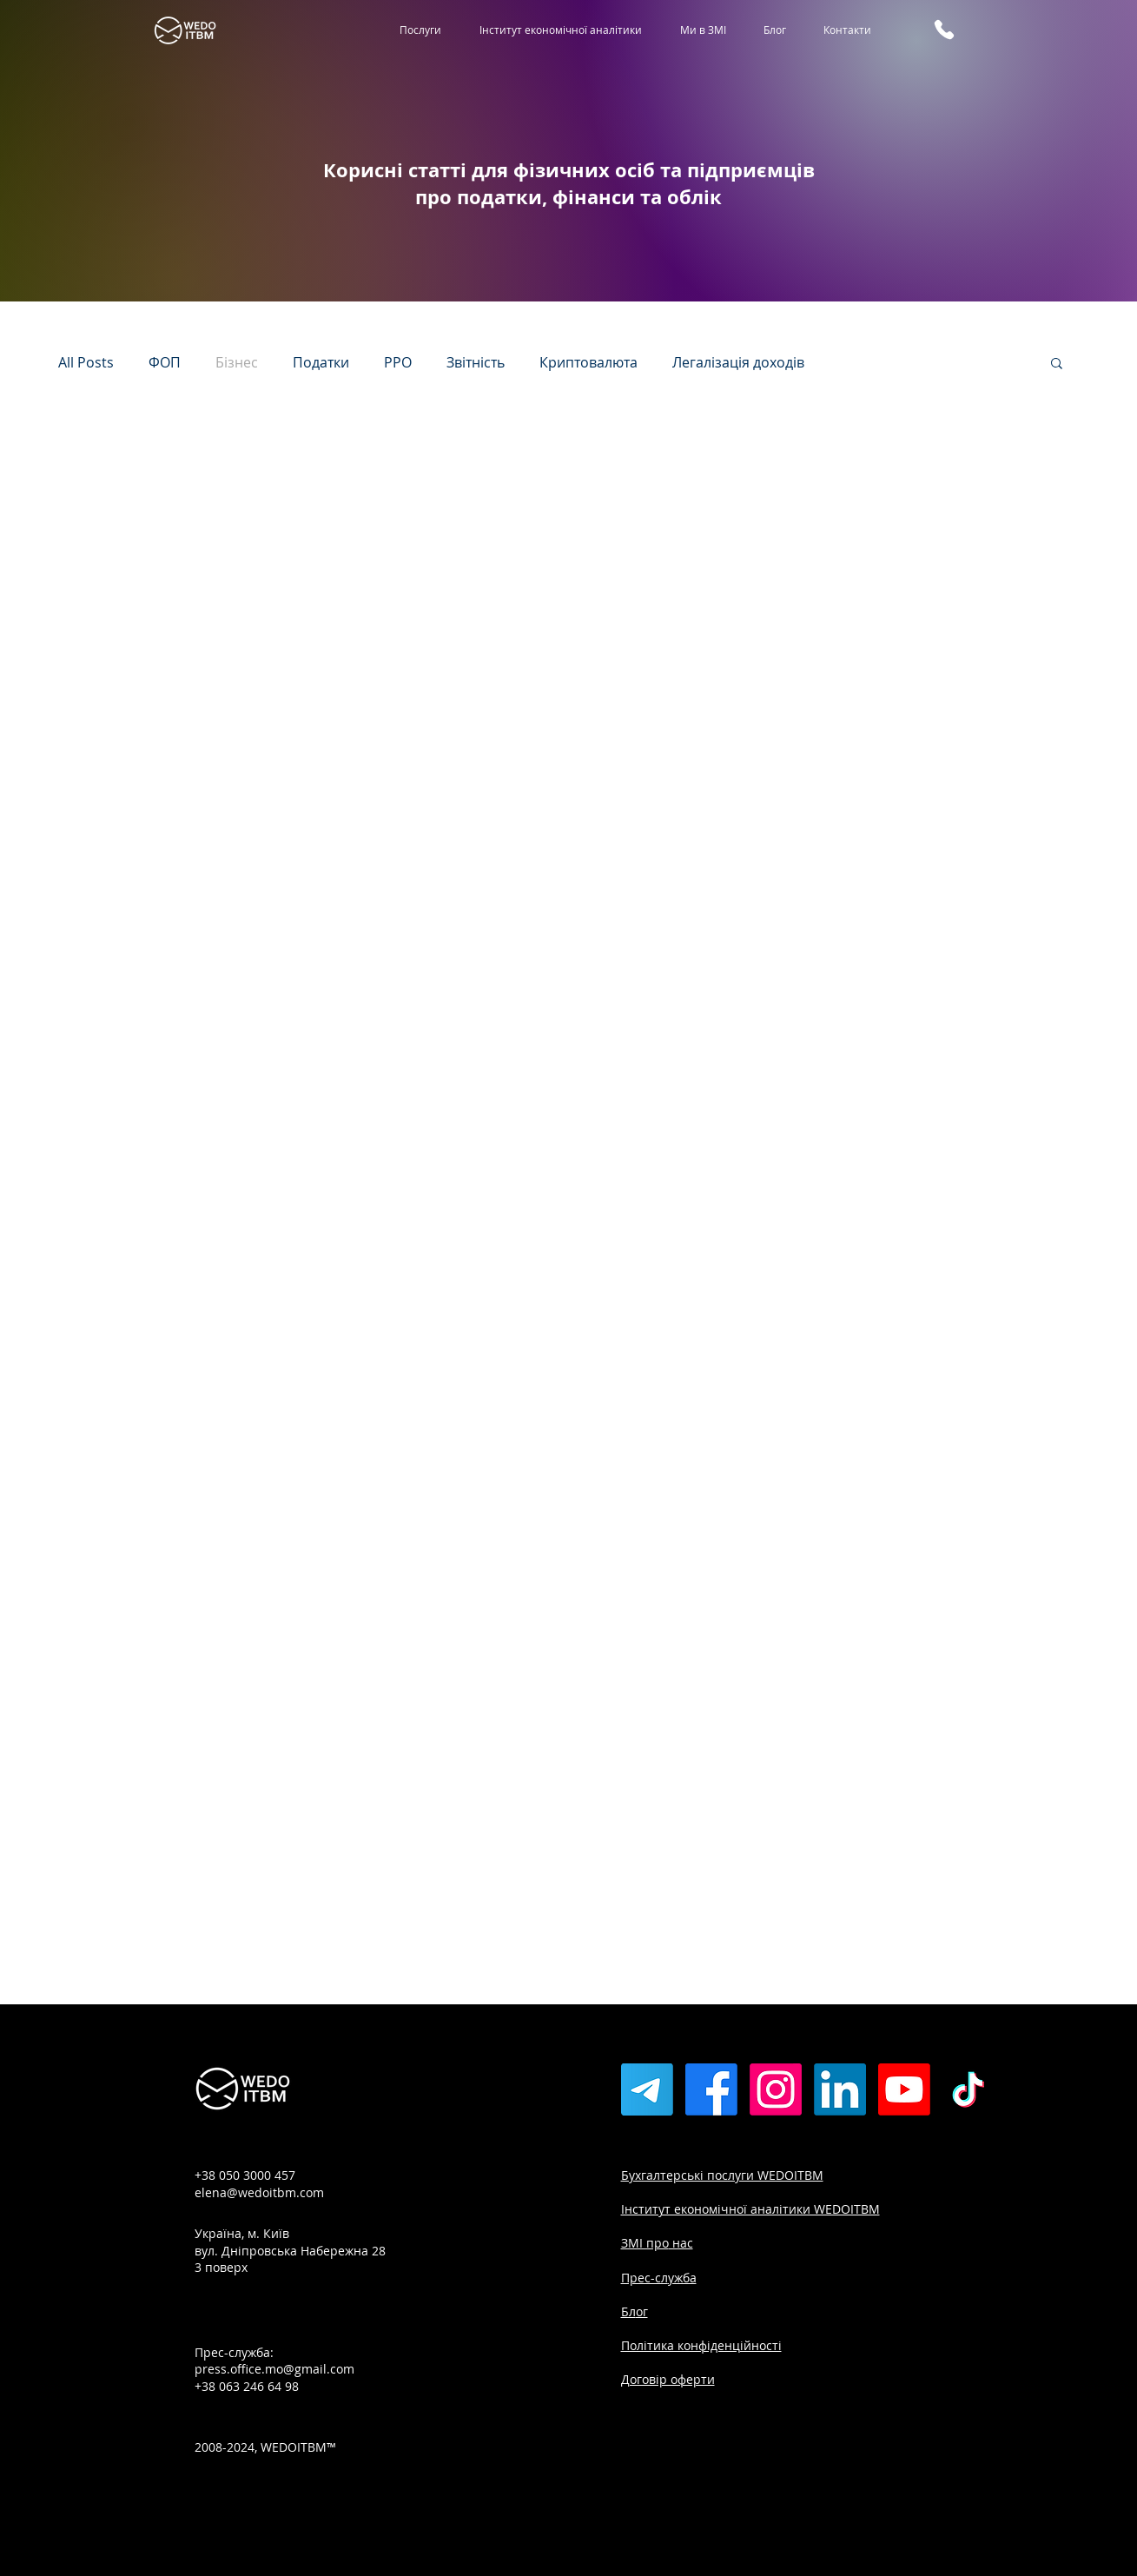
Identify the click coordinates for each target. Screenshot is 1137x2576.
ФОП (165, 362)
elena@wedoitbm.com (259, 2192)
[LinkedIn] (840, 2089)
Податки (321, 362)
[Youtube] (904, 2089)
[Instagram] (776, 2089)
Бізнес (236, 362)
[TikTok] (968, 2089)
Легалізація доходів (738, 362)
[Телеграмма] (647, 2089)
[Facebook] (711, 2089)
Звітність (475, 362)
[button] (1056, 364)
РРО (398, 362)
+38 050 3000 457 (245, 2175)
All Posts (86, 362)
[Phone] (944, 30)
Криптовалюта (588, 362)
